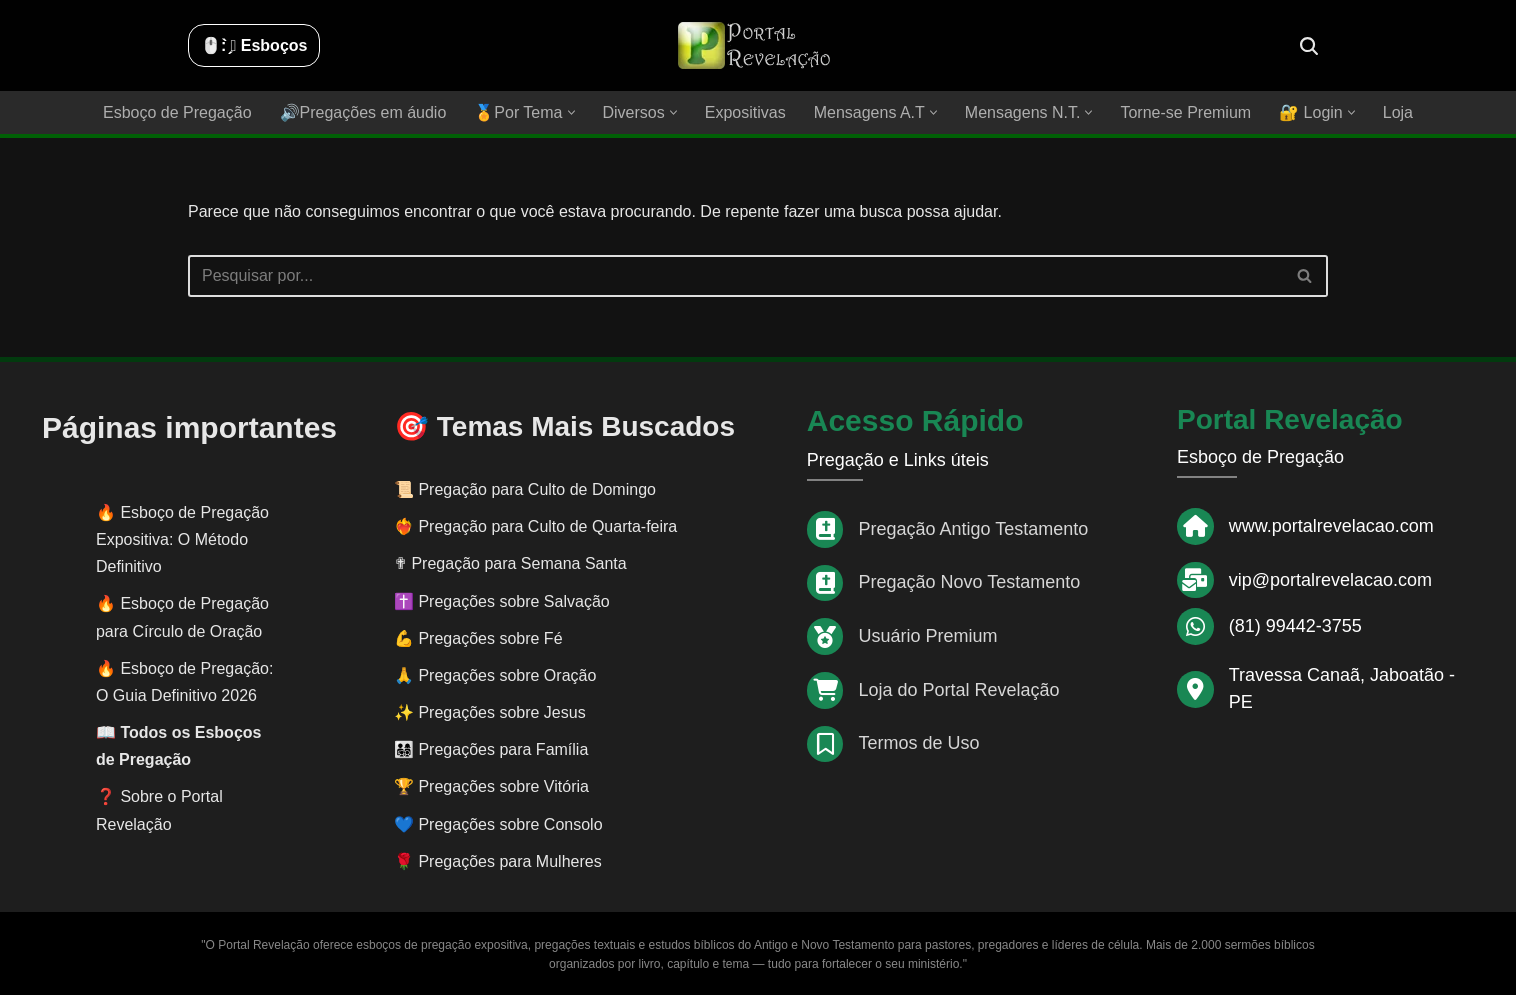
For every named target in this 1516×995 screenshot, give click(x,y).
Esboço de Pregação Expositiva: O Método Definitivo (182, 539)
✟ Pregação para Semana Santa (510, 563)
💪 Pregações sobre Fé (478, 638)
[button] (571, 112)
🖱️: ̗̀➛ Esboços (254, 45)
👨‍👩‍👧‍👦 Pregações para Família (491, 749)
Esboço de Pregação (177, 112)
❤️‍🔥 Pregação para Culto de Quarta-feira (535, 526)
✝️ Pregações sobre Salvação (502, 601)
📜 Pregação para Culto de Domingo (525, 489)
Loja (1398, 112)
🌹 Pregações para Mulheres (498, 861)
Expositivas (745, 112)
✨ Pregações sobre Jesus (490, 712)
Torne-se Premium (1185, 112)
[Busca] (1309, 46)
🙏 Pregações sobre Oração (495, 675)
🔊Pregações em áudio (363, 112)
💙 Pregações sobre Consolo (498, 824)
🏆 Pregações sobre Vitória (491, 786)
